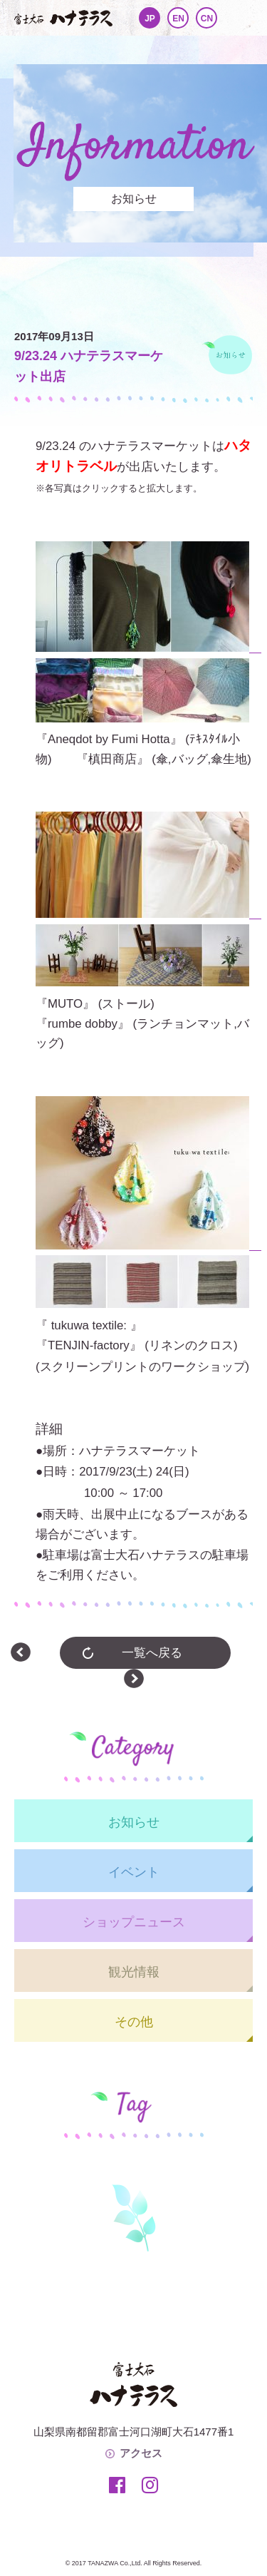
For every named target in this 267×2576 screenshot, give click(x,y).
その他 (134, 2022)
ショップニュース (134, 1922)
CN (207, 19)
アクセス (141, 2453)
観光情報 (133, 1972)
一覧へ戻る (152, 1653)
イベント (133, 1872)
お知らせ (133, 1822)
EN (178, 19)
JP (150, 19)
